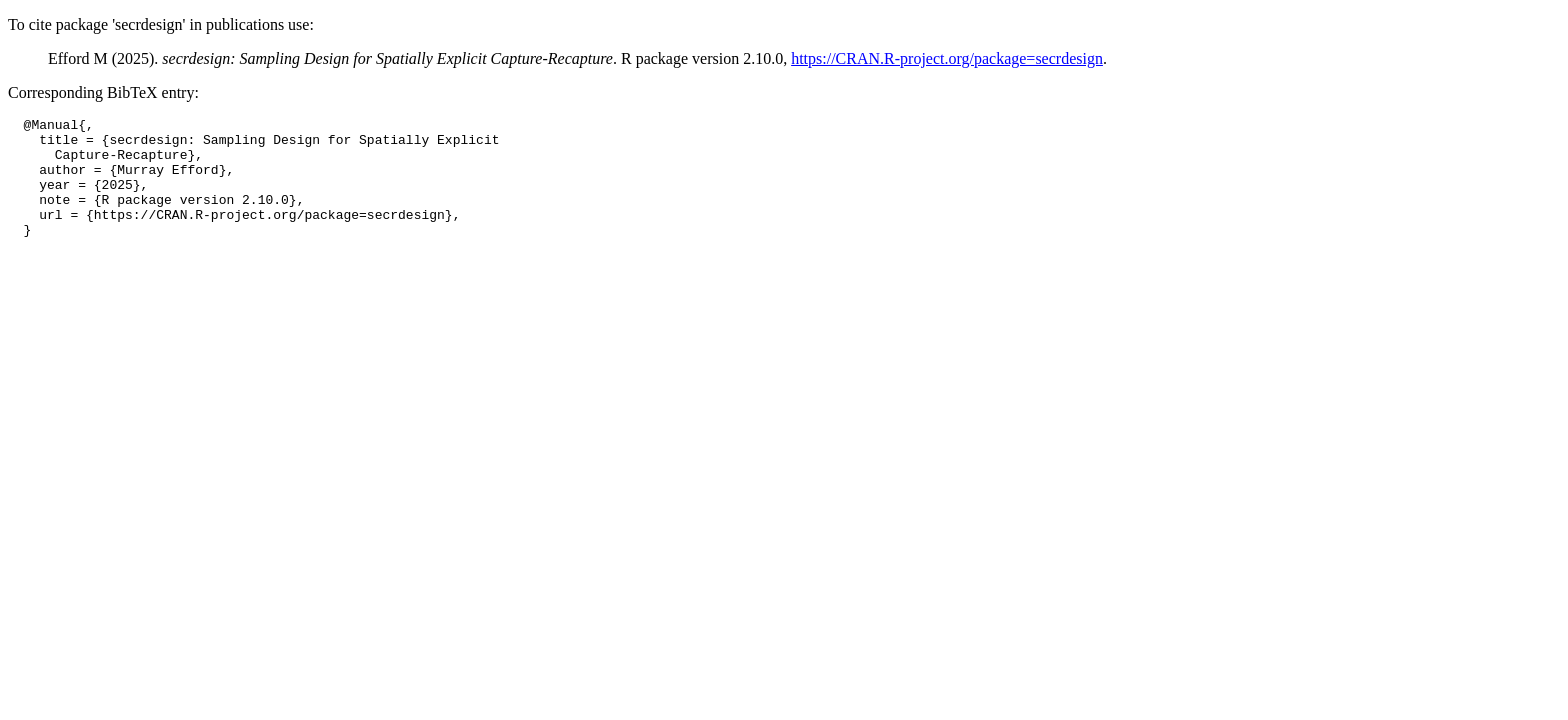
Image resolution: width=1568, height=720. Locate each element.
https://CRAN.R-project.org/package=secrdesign (947, 58)
